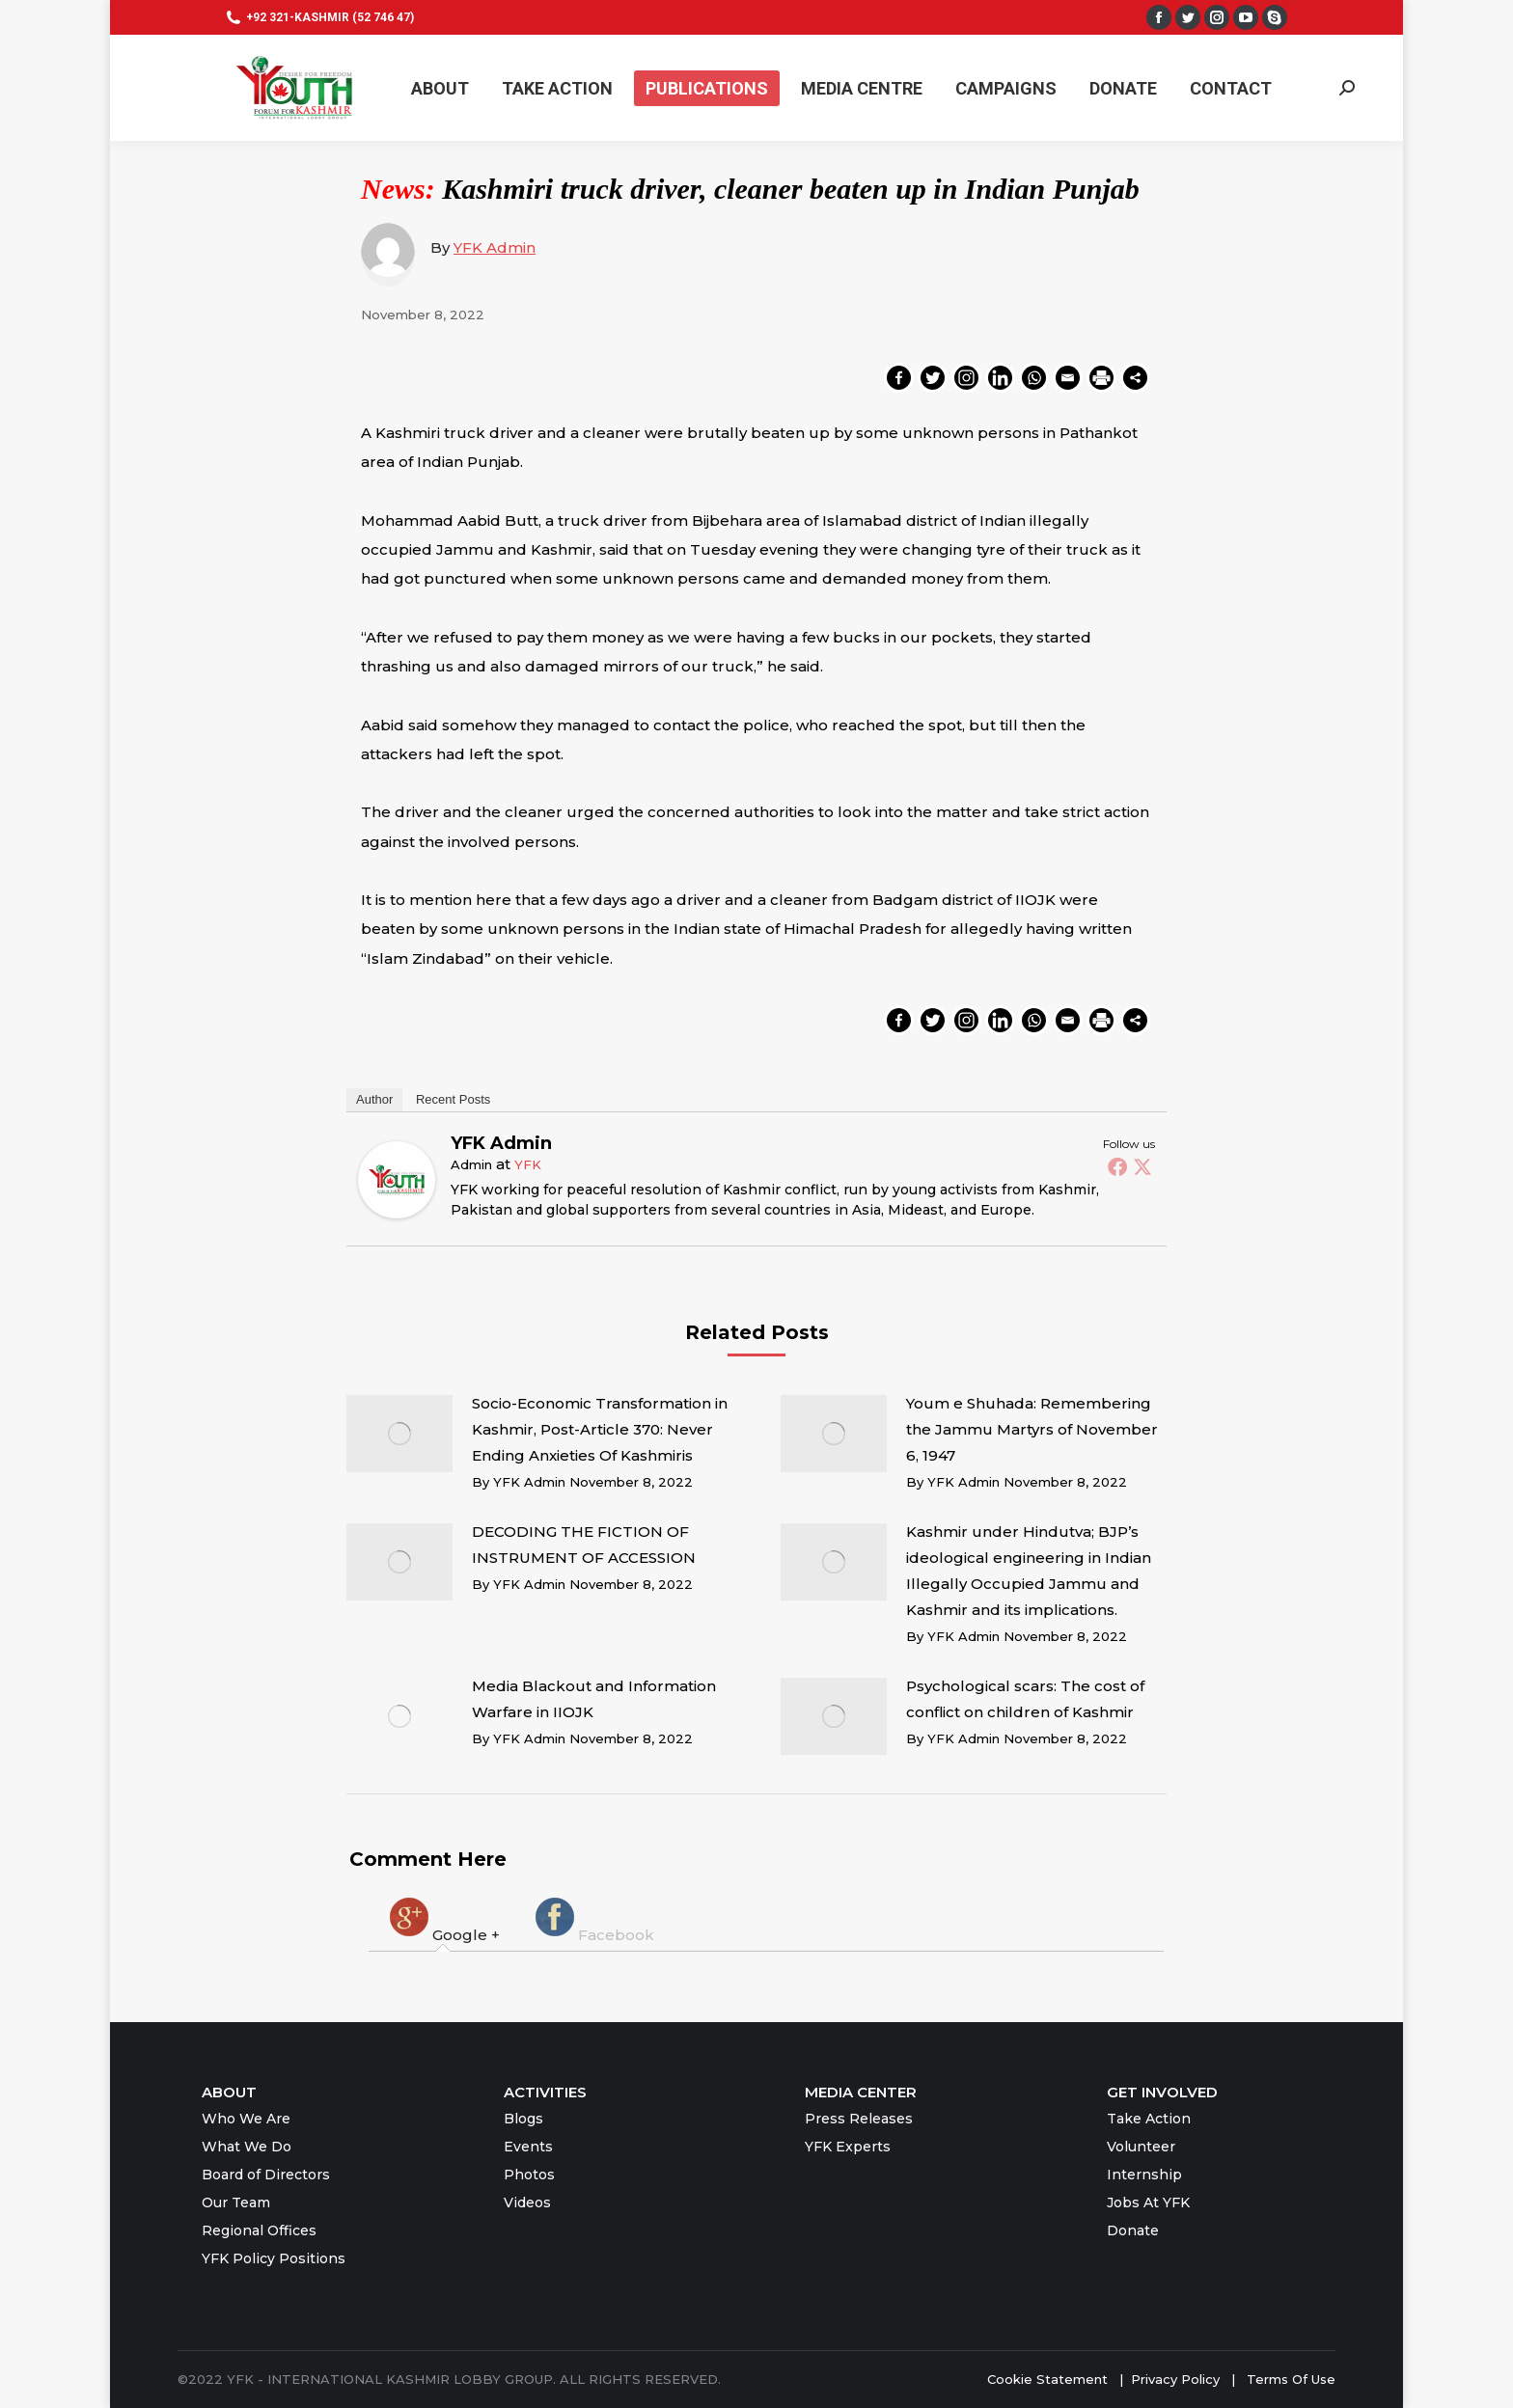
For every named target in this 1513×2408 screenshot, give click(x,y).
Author (374, 1099)
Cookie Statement (1047, 2379)
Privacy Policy (1177, 2379)
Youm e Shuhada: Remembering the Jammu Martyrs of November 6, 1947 (1032, 1429)
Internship (1144, 2174)
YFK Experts (848, 2146)
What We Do (246, 2146)
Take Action (1149, 2118)
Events (528, 2146)
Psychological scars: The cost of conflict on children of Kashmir (1025, 1699)
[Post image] (399, 1433)
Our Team (236, 2202)
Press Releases (859, 2118)
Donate (1133, 2230)
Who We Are (246, 2118)
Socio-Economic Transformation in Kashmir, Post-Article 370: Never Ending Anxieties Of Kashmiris (600, 1429)
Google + (443, 1919)
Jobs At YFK (1148, 2202)
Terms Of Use (1291, 2379)
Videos (527, 2202)
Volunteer (1141, 2146)
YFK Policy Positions (273, 2258)
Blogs (523, 2118)
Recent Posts (453, 1099)
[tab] (442, 1919)
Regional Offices (259, 2230)
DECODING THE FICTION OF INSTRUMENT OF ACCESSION (584, 1544)
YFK (527, 1164)
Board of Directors (266, 2174)
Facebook (593, 1919)
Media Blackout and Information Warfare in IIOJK (594, 1699)
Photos (529, 2174)
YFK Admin (495, 247)
